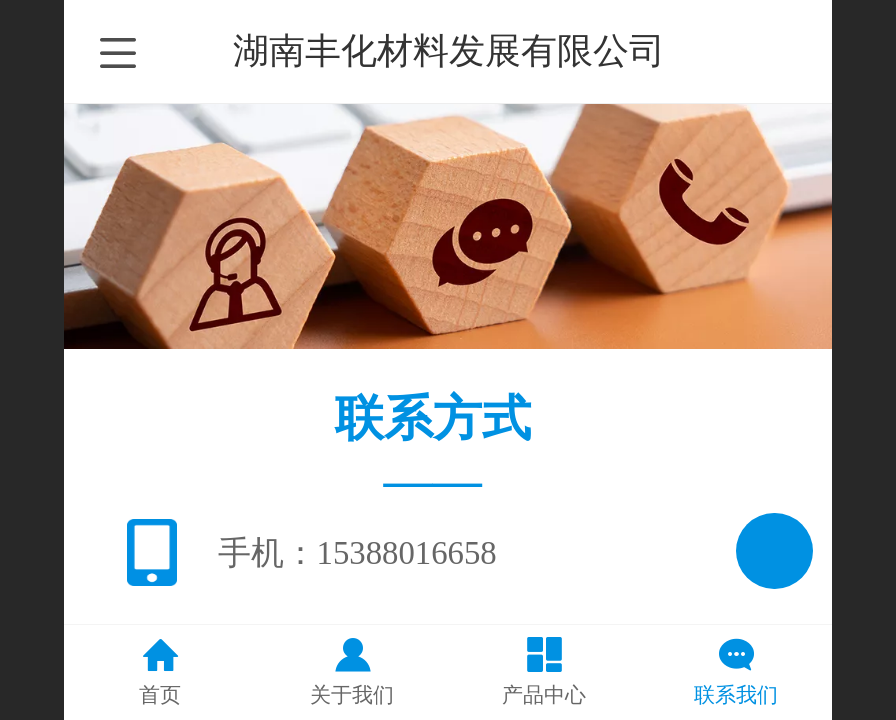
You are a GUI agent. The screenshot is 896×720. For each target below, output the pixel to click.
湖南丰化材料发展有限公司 (449, 50)
